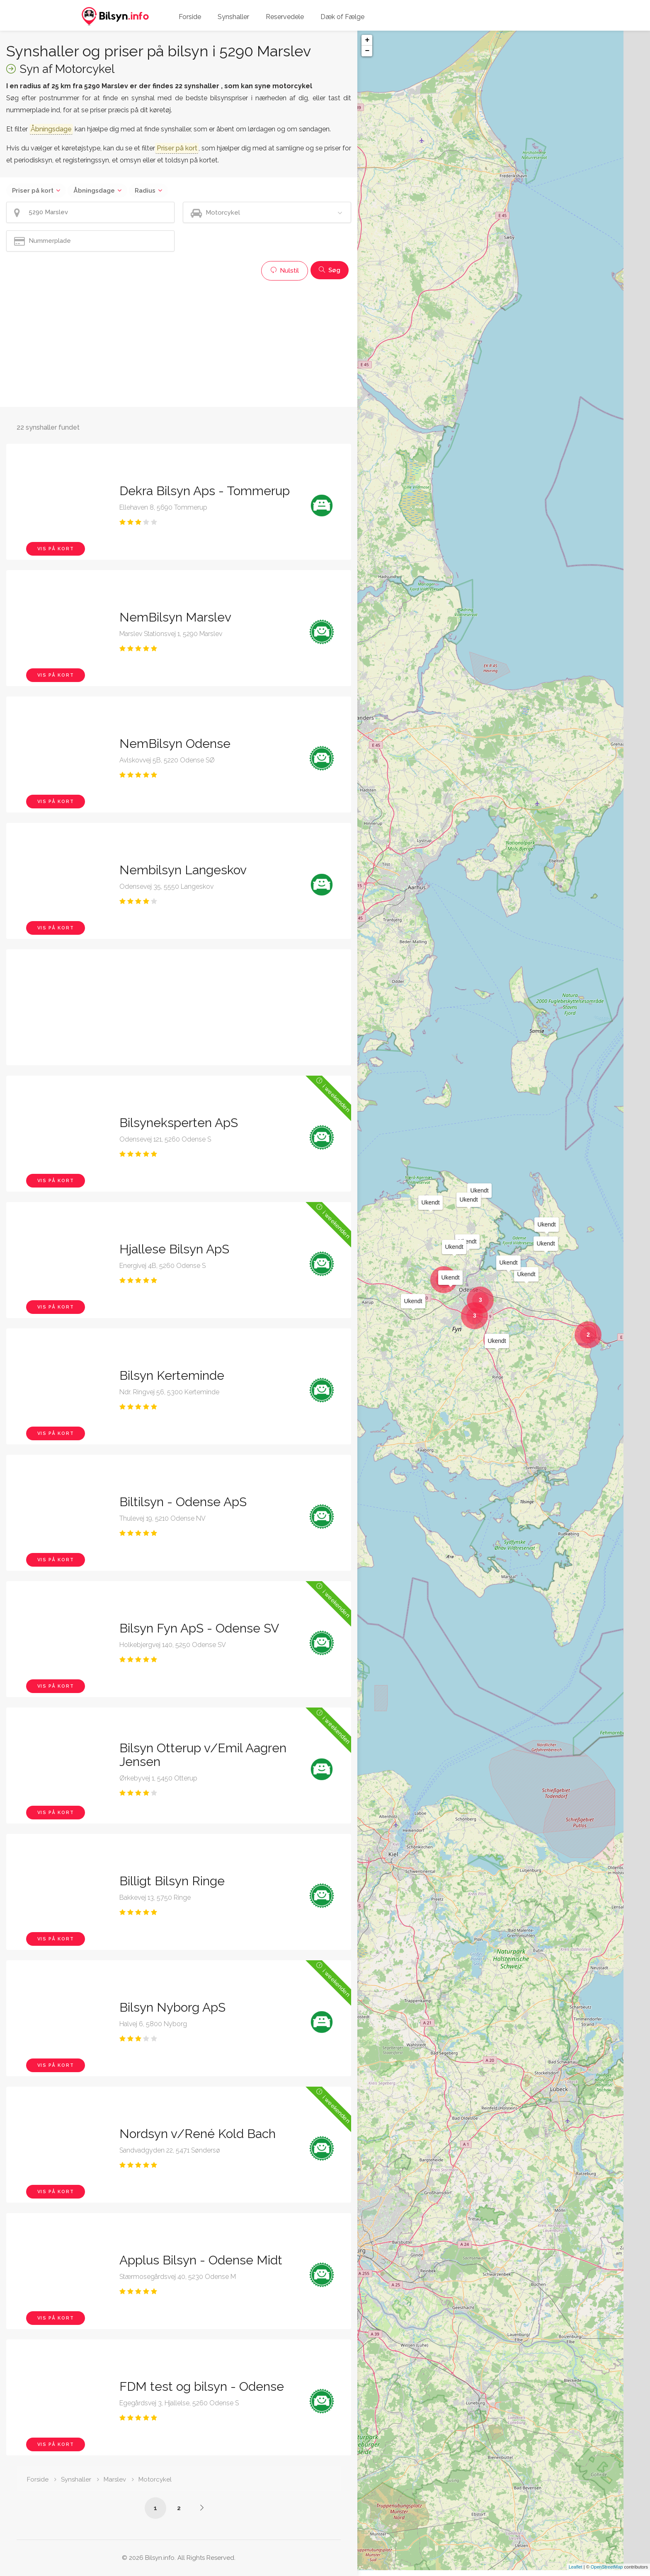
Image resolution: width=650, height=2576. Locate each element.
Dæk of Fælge (342, 17)
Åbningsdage (94, 190)
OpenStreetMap (607, 2572)
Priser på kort (32, 190)
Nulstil (284, 270)
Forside (190, 17)
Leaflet (575, 2572)
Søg (329, 270)
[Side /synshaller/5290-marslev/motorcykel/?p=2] (202, 2507)
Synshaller (233, 17)
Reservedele (285, 17)
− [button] (367, 51)
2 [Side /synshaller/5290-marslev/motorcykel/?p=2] (179, 2508)
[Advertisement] (178, 343)
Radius (145, 190)
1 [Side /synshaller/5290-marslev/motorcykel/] (155, 2508)
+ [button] (367, 40)
